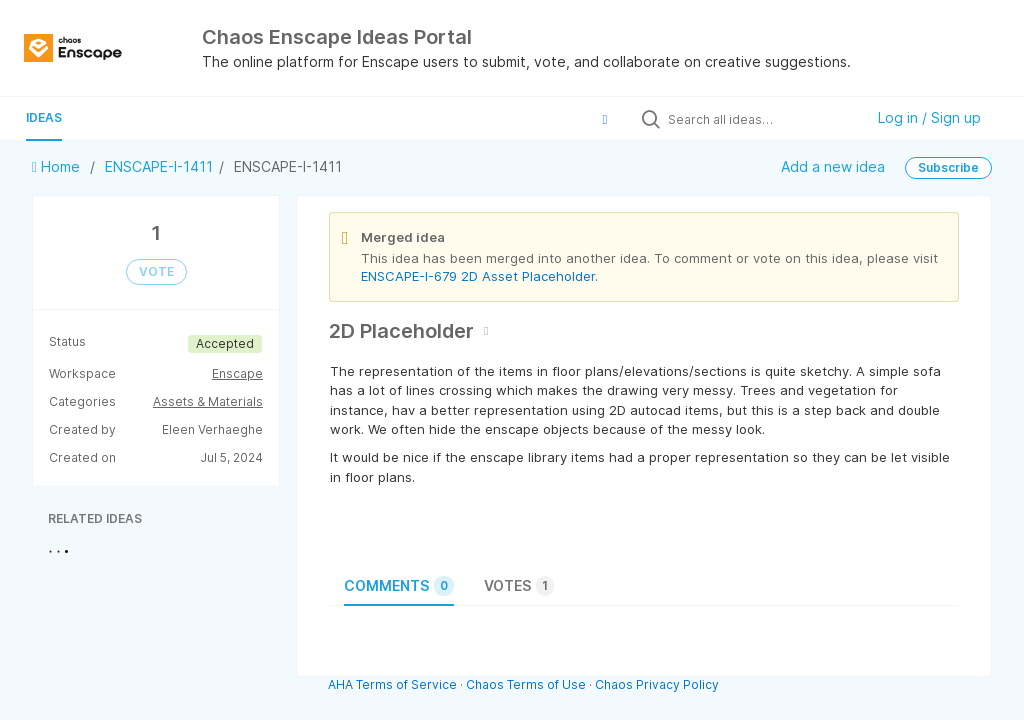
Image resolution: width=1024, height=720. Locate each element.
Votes (519, 586)
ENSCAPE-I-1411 (159, 166)
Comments (399, 586)
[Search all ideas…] (761, 119)
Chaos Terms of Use (526, 684)
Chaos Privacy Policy (657, 684)
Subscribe (948, 167)
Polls (112, 117)
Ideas (44, 117)
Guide (180, 117)
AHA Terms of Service (394, 684)
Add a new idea (833, 166)
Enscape (237, 373)
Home (58, 166)
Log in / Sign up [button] (929, 117)
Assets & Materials (208, 401)
